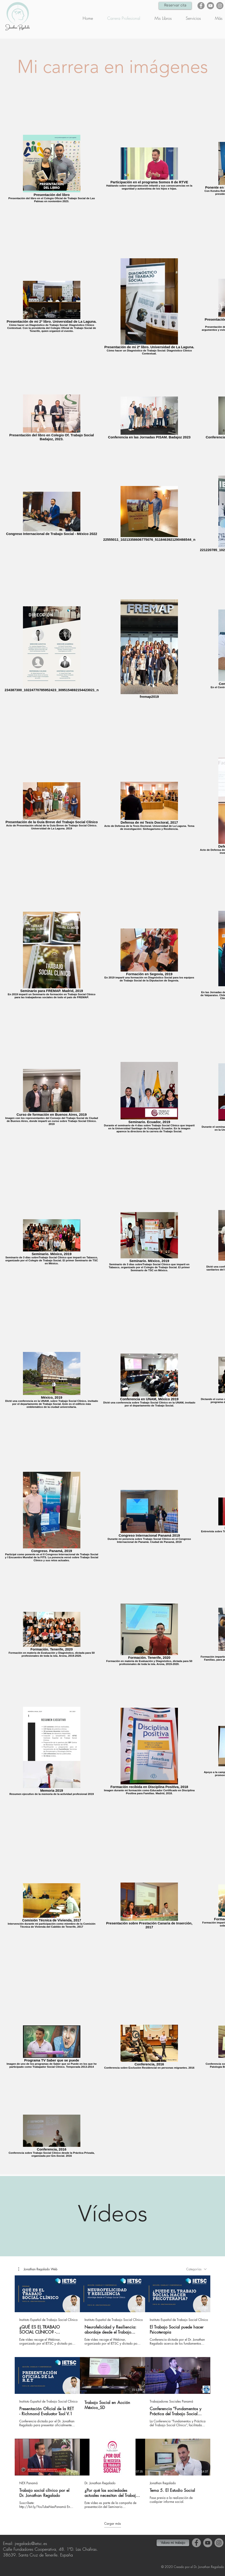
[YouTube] (210, 5)
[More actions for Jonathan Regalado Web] (37, 2269)
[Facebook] (201, 5)
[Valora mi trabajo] (173, 2542)
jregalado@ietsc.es (31, 2543)
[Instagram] (219, 5)
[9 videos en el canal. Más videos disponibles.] (112, 2392)
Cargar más (112, 2523)
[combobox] (196, 2269)
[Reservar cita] (175, 5)
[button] (37, 2269)
